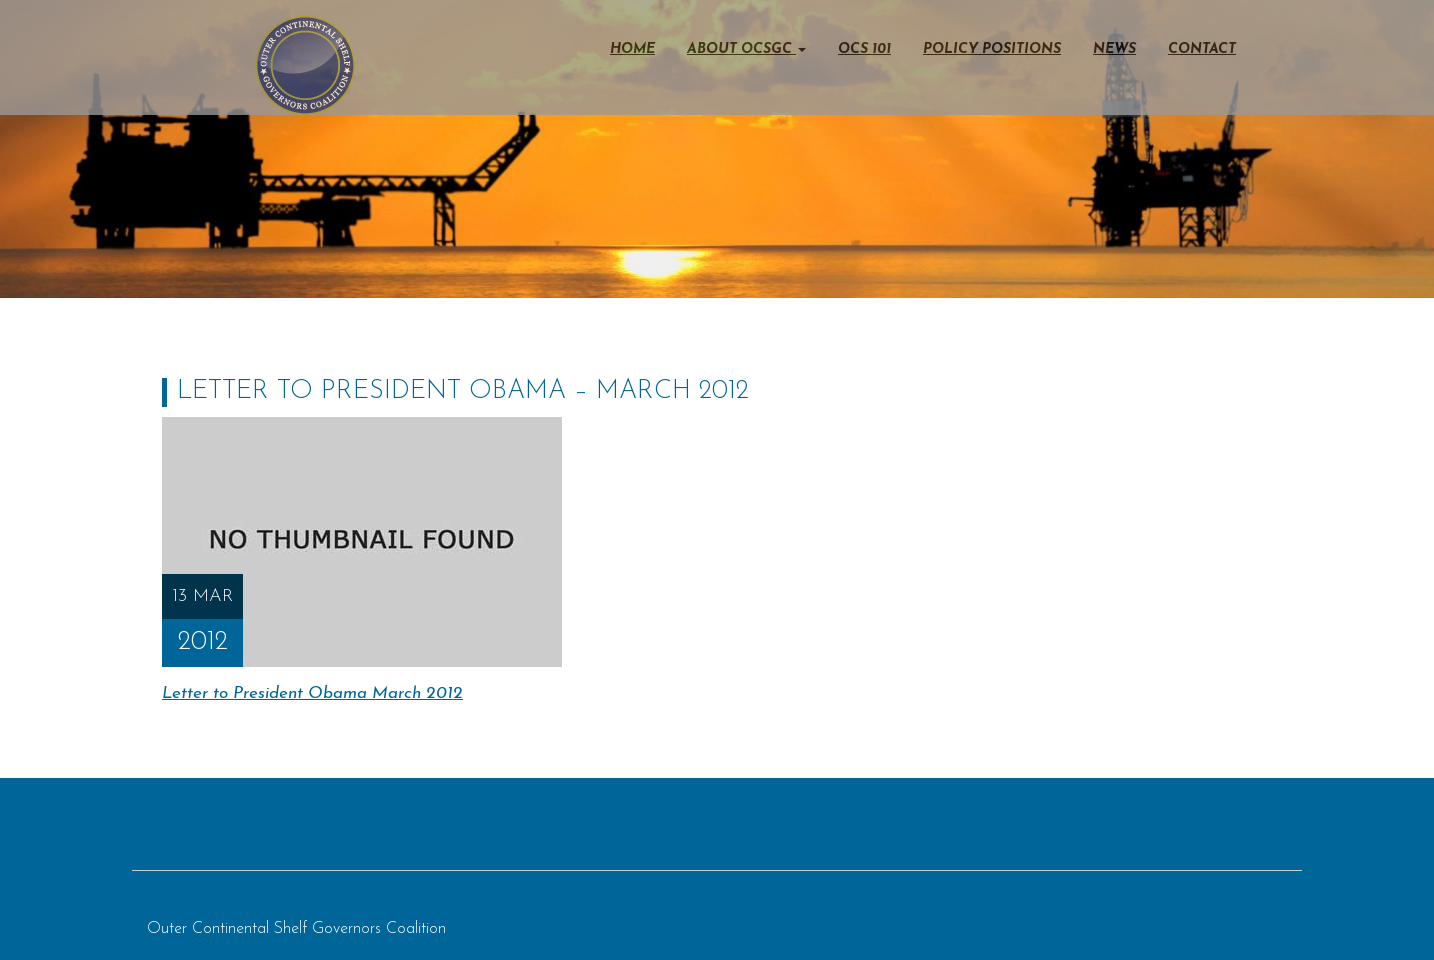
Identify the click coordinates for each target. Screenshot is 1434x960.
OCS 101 (864, 49)
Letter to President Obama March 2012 (312, 693)
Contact (1202, 49)
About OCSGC (746, 49)
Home (632, 49)
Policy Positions (992, 49)
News (1114, 49)
